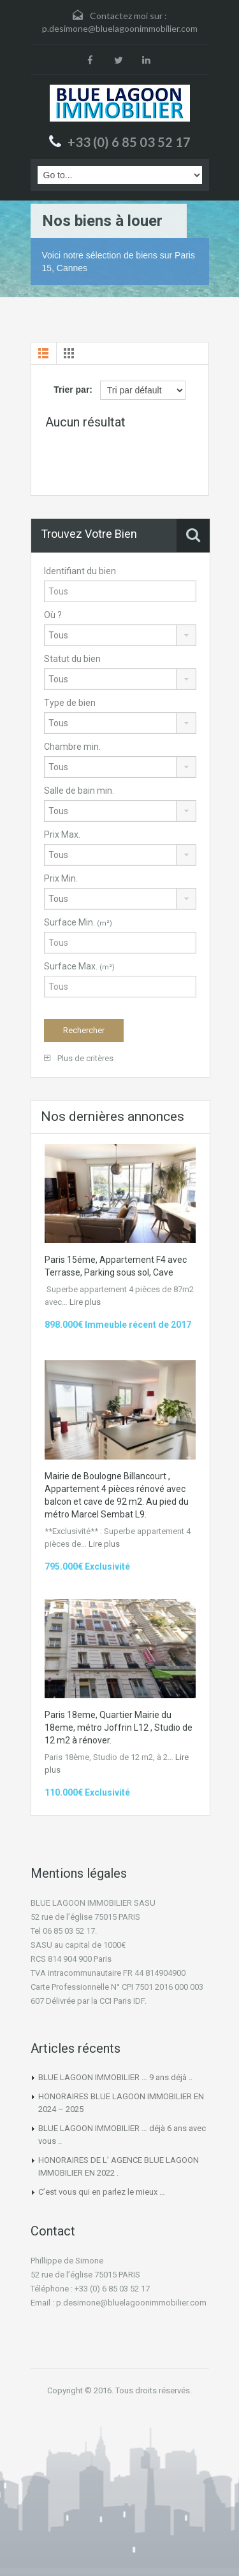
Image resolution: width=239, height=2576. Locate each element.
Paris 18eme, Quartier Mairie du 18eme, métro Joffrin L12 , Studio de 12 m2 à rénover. (118, 1727)
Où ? (53, 615)
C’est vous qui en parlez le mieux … (101, 2192)
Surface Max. (79, 966)
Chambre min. (72, 747)
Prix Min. (61, 878)
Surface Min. (78, 922)
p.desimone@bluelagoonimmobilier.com (120, 28)
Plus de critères (78, 1058)
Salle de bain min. (79, 790)
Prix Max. (62, 834)
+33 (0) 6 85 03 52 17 (129, 142)
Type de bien (70, 703)
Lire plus (85, 1302)
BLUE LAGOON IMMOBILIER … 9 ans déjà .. (115, 2077)
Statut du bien (72, 659)
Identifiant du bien (80, 571)
